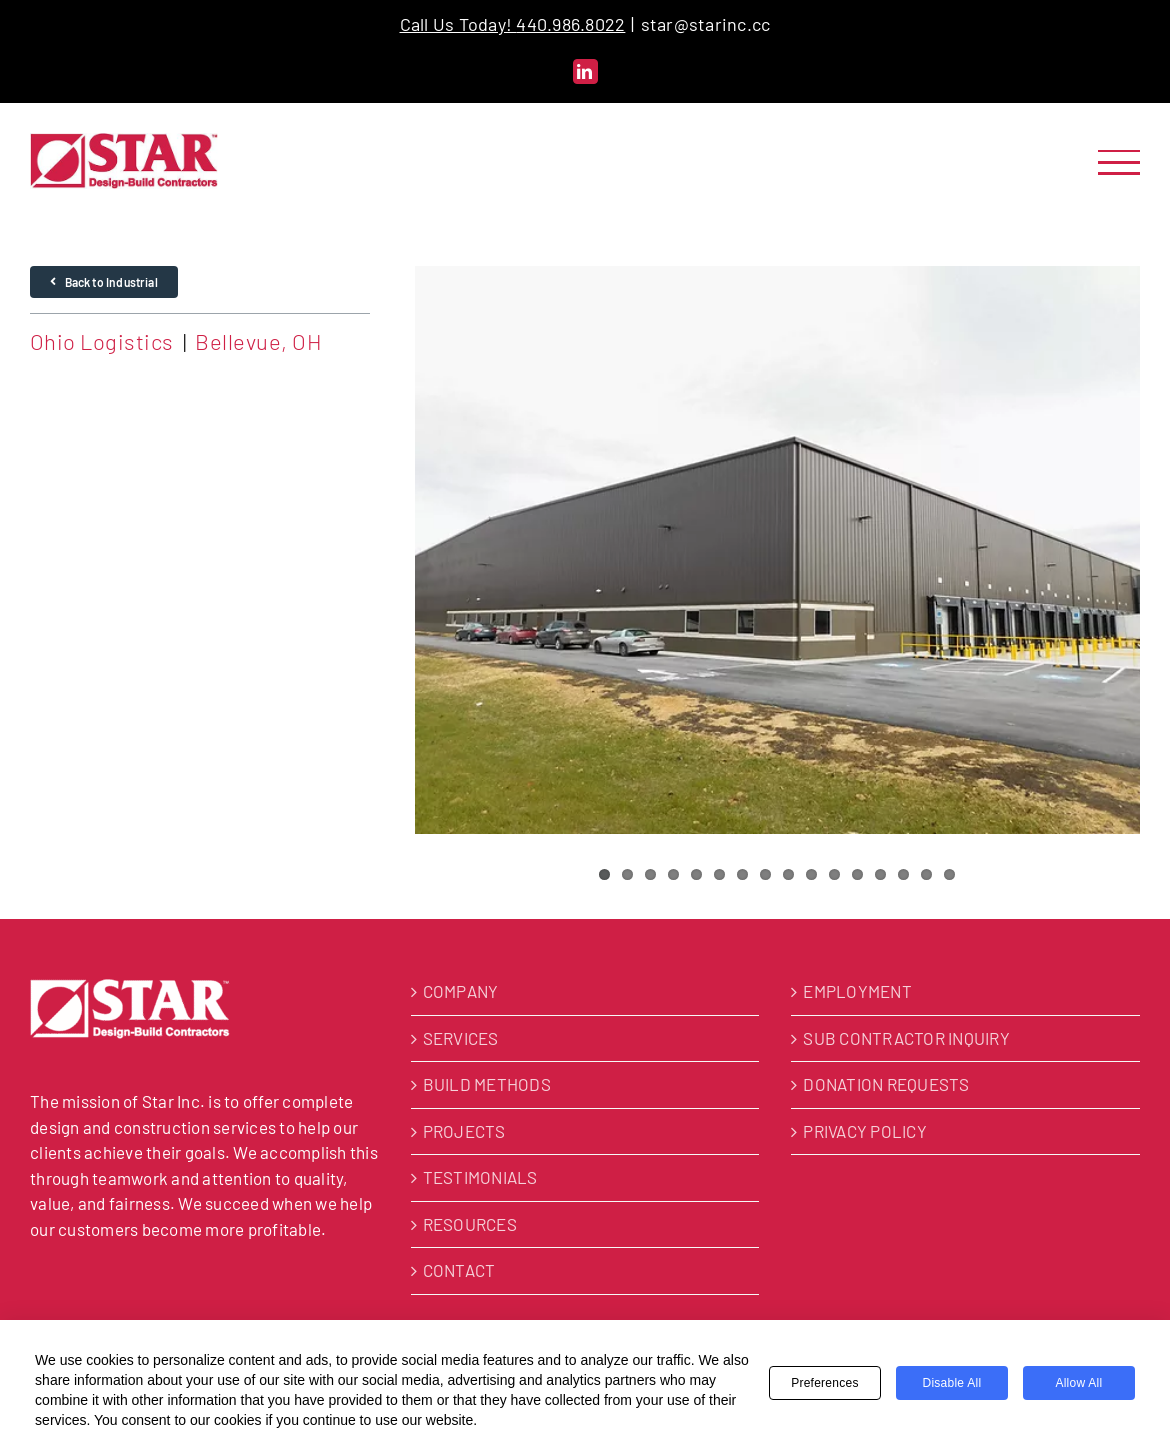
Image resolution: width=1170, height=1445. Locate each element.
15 (926, 874)
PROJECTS (464, 1131)
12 (857, 874)
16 (949, 874)
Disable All (951, 1383)
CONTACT (459, 1270)
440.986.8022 (570, 24)
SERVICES (461, 1038)
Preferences (825, 1383)
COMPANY (461, 991)
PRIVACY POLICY (865, 1131)
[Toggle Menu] (1119, 162)
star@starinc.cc (706, 24)
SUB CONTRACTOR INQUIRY (906, 1038)
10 (811, 874)
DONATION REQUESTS (886, 1084)
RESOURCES (470, 1224)
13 (880, 874)
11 (834, 874)
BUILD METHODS (487, 1084)
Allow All (1078, 1383)
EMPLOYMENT (857, 991)
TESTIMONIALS (480, 1177)
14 (903, 874)
